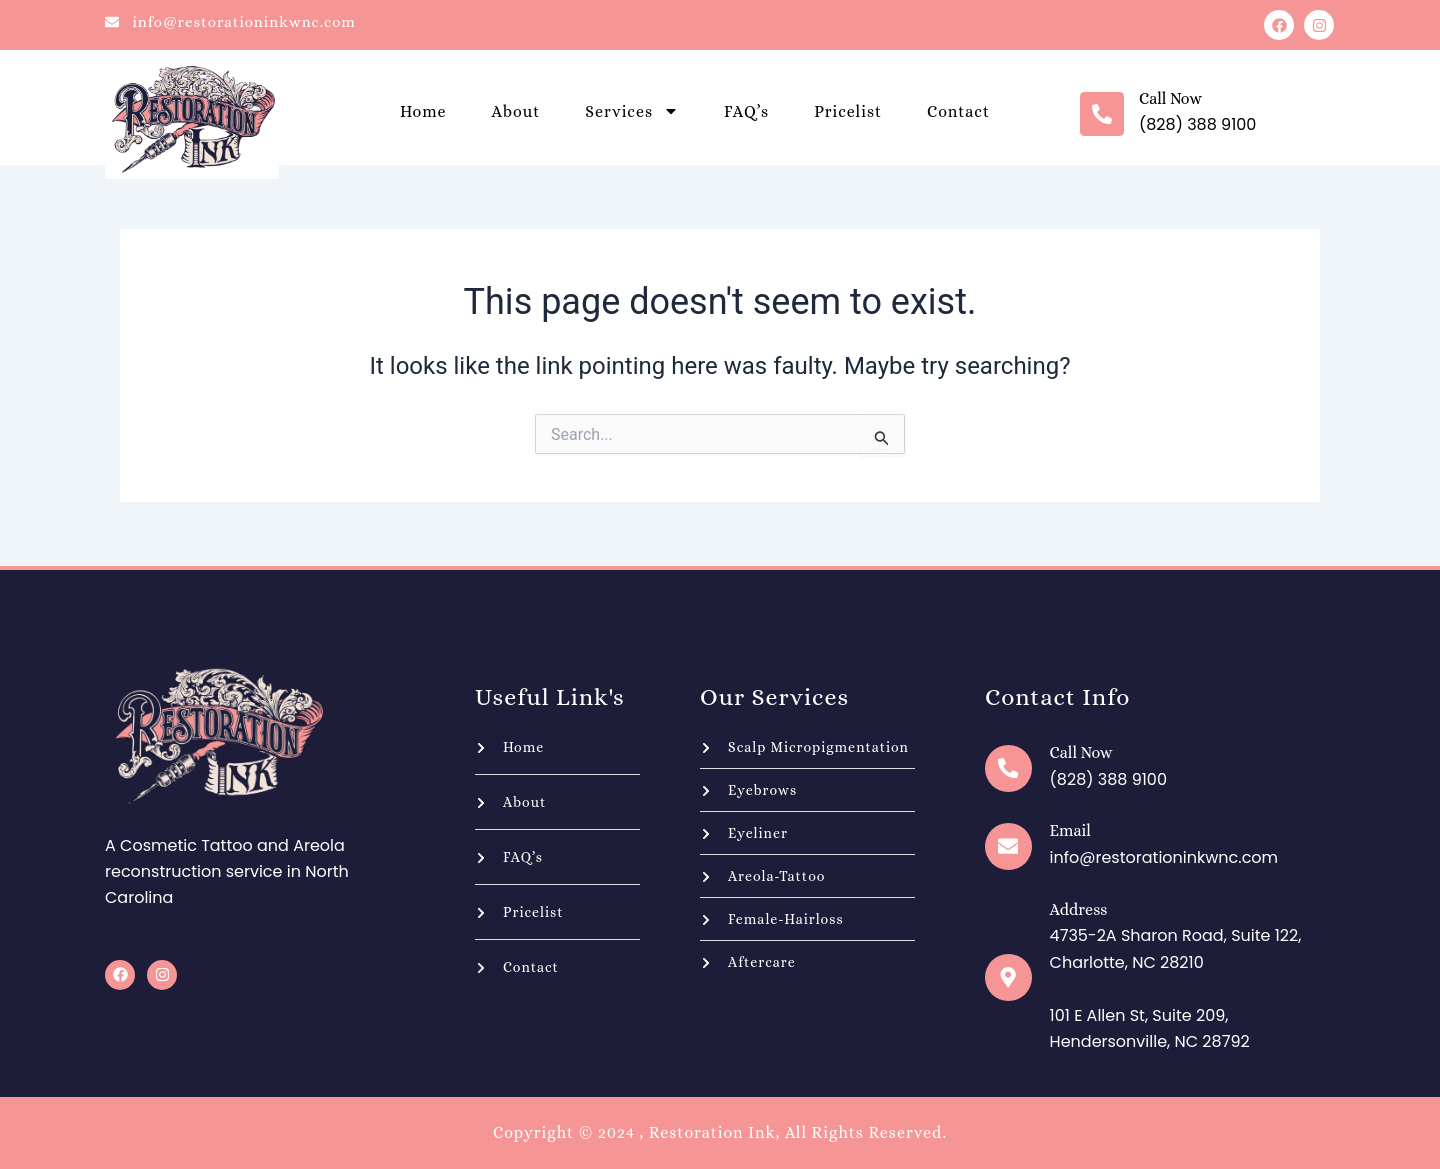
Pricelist (848, 111)
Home (423, 111)
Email (1069, 830)
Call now (1170, 98)
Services (632, 111)
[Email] (1008, 846)
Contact (958, 111)
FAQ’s (746, 111)
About (516, 111)
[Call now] (1102, 114)
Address (1078, 909)
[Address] (1008, 977)
